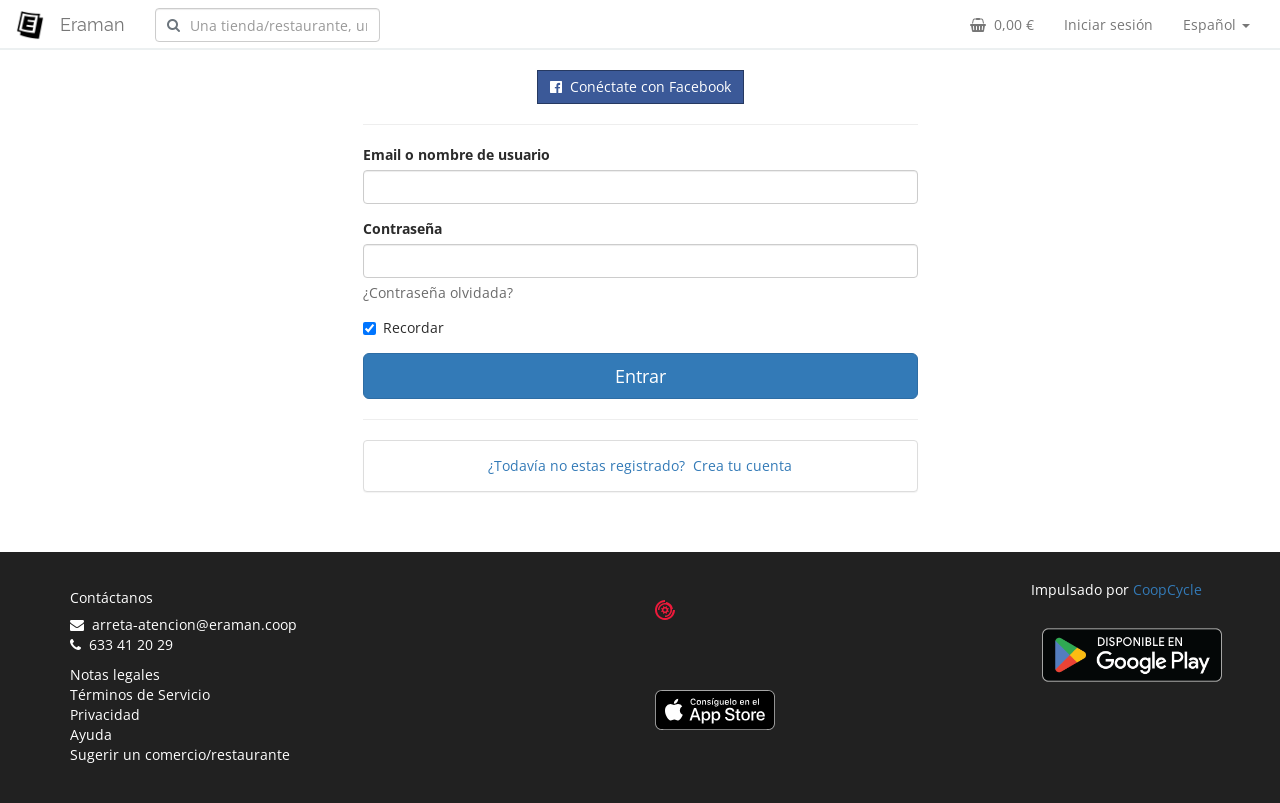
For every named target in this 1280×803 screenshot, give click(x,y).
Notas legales (115, 674)
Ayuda (91, 734)
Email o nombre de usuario (456, 154)
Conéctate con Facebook (640, 86)
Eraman (92, 24)
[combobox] (267, 25)
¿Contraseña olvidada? (438, 292)
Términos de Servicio (140, 694)
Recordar (403, 327)
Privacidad (105, 714)
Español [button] (1216, 24)
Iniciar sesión (1108, 24)
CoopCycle (1167, 589)
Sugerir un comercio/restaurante (180, 754)
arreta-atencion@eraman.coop (183, 624)
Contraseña (402, 228)
